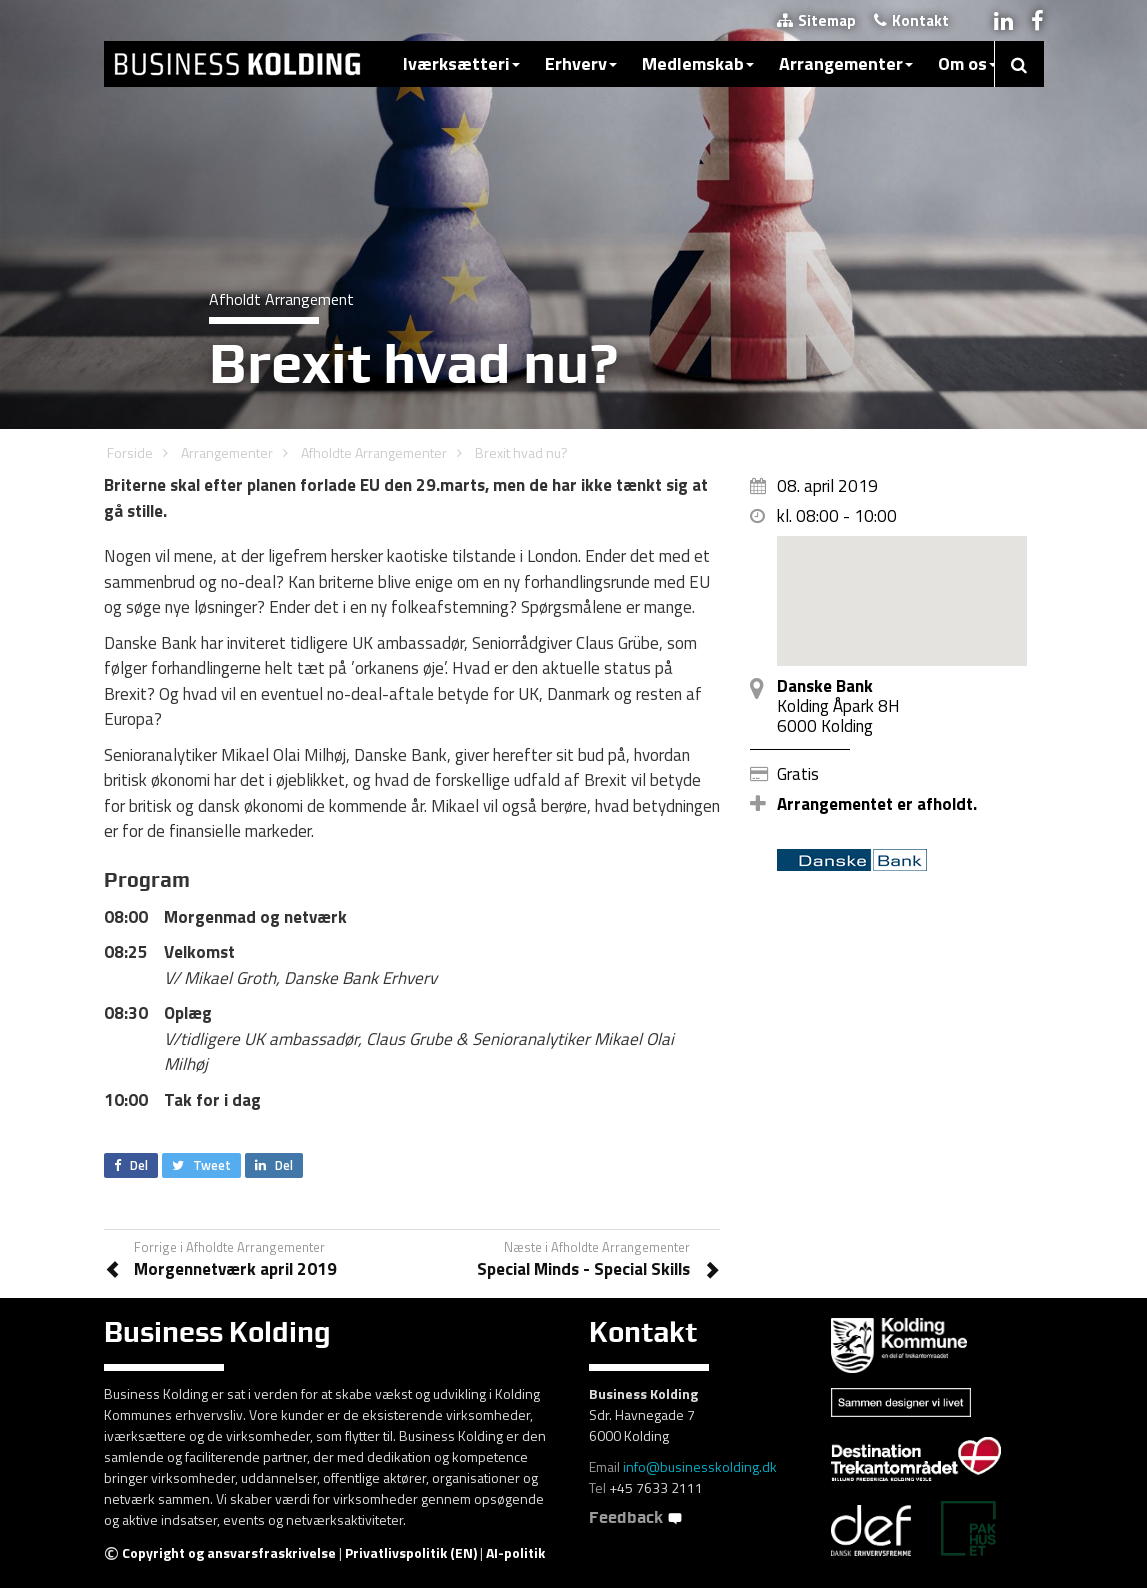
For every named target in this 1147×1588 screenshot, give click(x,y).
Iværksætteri (461, 63)
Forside (130, 452)
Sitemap (816, 20)
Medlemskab (698, 63)
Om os (967, 63)
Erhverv (581, 63)
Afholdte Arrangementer (374, 452)
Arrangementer (846, 63)
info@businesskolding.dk (700, 1466)
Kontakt (911, 20)
